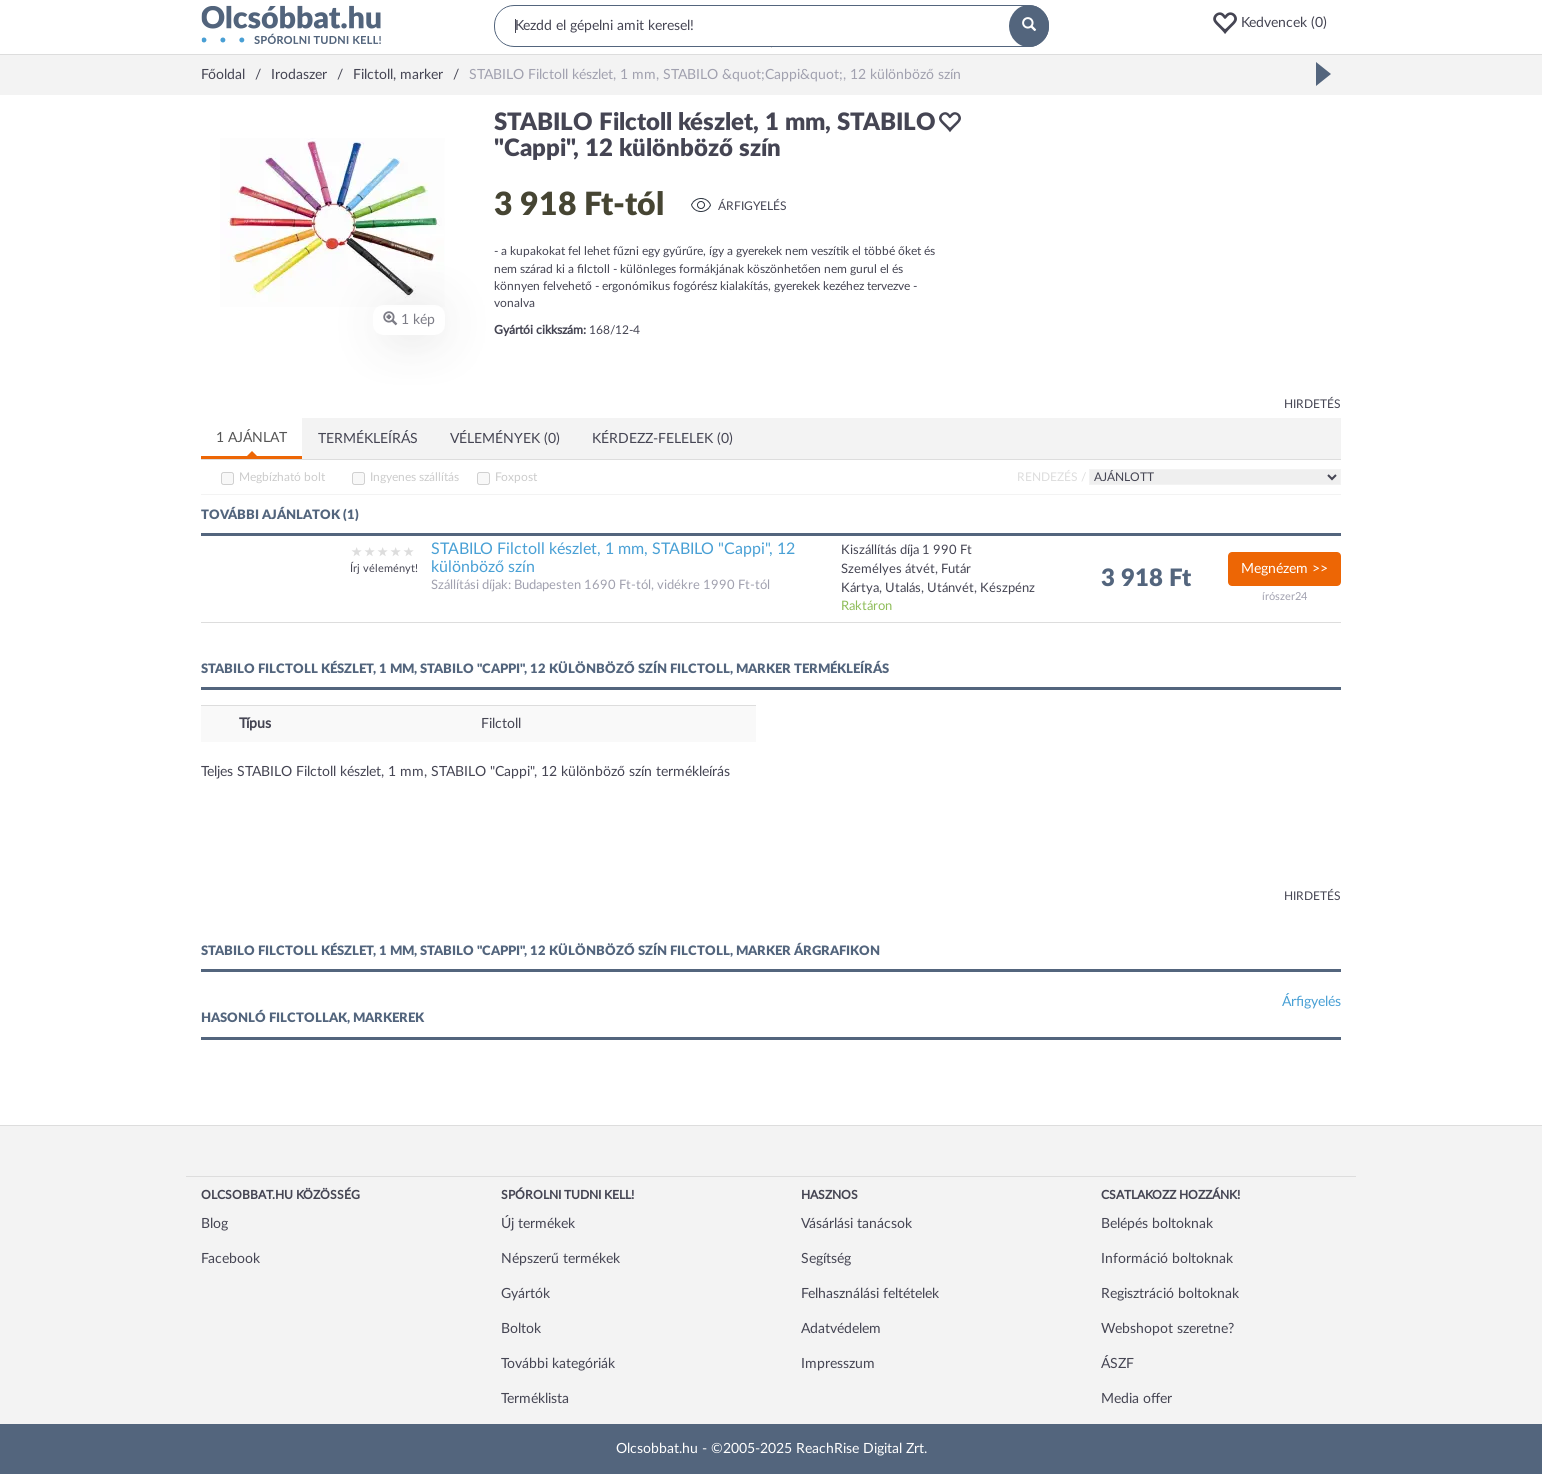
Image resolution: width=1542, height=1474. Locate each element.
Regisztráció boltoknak (1170, 1294)
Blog (214, 1224)
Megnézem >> (1284, 569)
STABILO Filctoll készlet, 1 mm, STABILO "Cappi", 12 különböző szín (613, 558)
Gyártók (525, 1294)
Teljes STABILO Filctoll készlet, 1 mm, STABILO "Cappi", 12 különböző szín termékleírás (465, 772)
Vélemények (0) (505, 439)
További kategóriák (558, 1364)
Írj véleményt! (384, 568)
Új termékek (538, 1224)
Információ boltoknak (1167, 1259)
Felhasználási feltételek (870, 1294)
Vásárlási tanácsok (856, 1224)
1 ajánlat (251, 438)
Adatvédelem (841, 1329)
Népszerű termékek (560, 1259)
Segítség (826, 1259)
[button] (1276, 23)
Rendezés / (1051, 477)
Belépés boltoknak (1157, 1224)
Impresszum (838, 1364)
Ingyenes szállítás (414, 477)
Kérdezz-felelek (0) (662, 439)
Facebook (230, 1259)
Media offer (1136, 1399)
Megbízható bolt (282, 477)
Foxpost (516, 477)
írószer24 (1284, 596)
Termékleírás (368, 439)
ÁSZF (1117, 1364)
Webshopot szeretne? (1167, 1329)
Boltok (521, 1329)
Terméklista (535, 1399)
